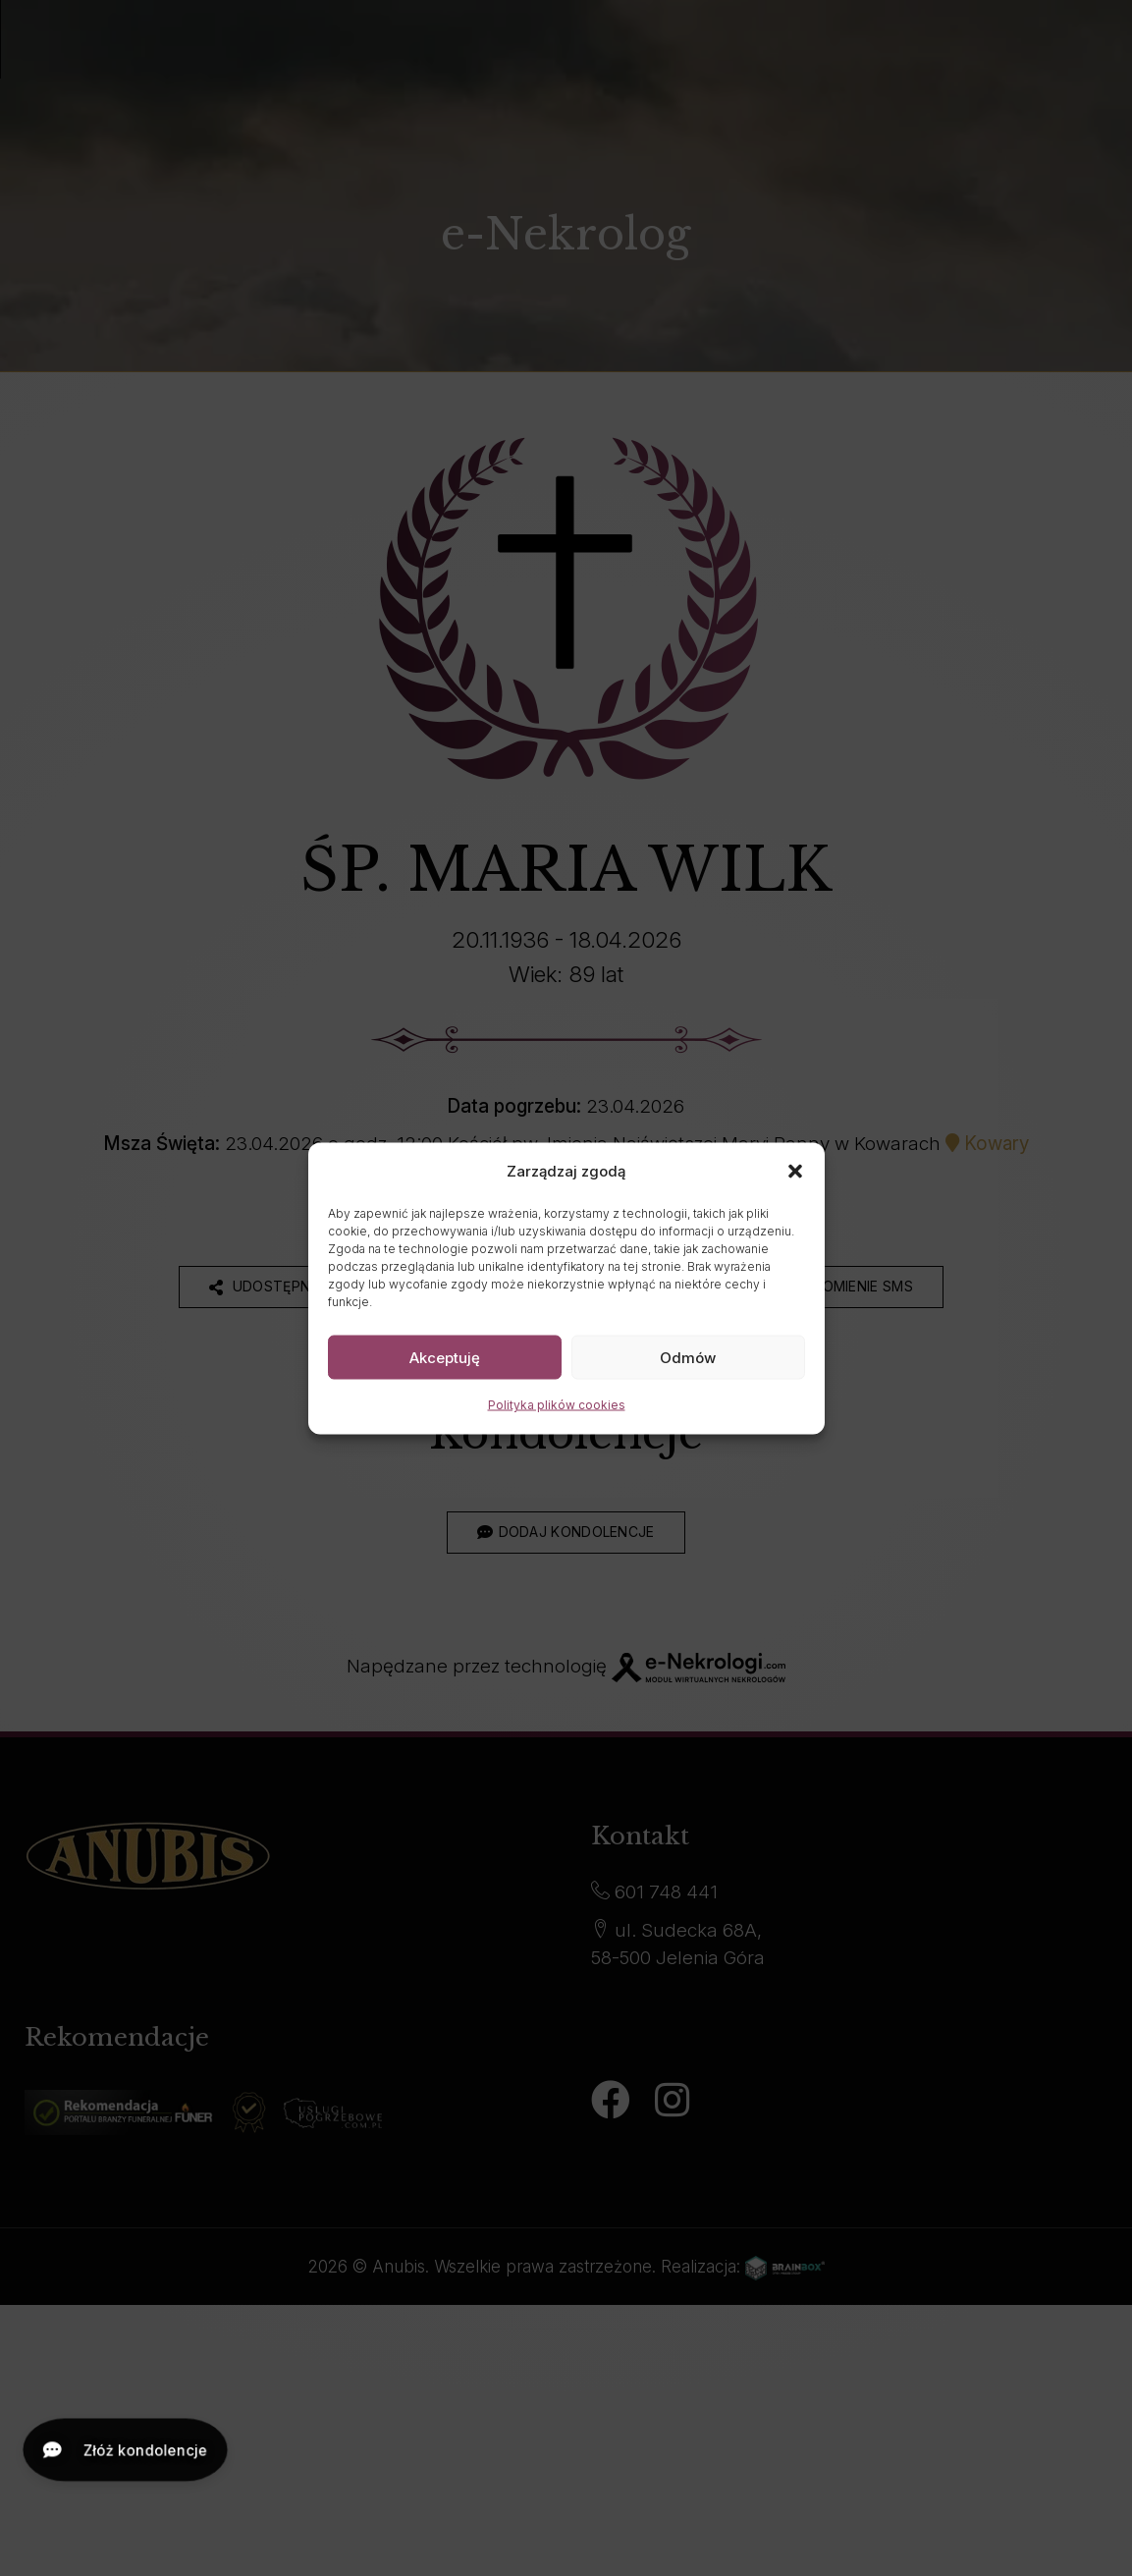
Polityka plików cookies (556, 1405)
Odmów (688, 1356)
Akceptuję (444, 1356)
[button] (795, 1170)
